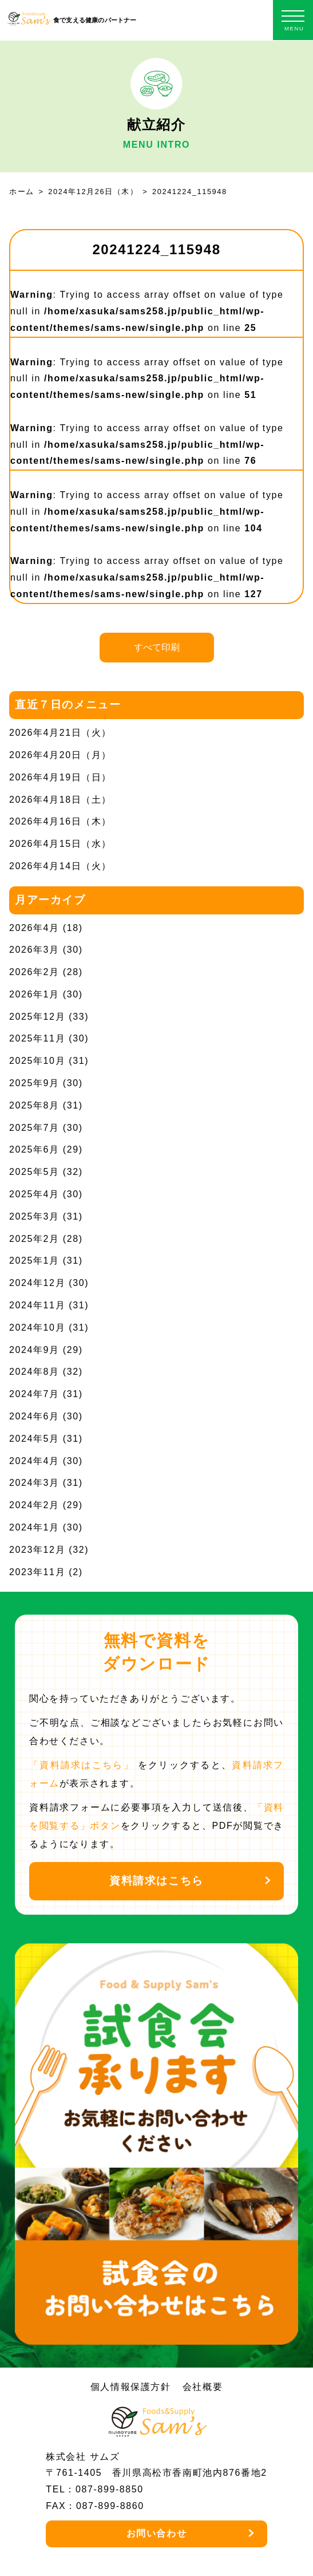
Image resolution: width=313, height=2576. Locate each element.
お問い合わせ (156, 2533)
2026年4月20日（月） (60, 755)
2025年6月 (34, 1149)
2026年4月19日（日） (60, 777)
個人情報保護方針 (130, 2387)
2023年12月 (37, 1550)
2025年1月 (34, 1260)
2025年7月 (34, 1128)
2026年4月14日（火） (60, 866)
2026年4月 (34, 928)
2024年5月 (34, 1438)
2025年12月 (37, 1016)
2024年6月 (34, 1416)
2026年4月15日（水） (60, 844)
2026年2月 (34, 972)
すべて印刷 (157, 647)
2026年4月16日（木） (60, 821)
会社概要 (203, 2387)
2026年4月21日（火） (60, 732)
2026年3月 (34, 949)
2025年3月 (34, 1216)
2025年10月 (37, 1061)
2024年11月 (37, 1305)
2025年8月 (34, 1105)
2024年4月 (34, 1461)
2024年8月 (34, 1371)
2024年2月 (34, 1505)
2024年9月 (34, 1350)
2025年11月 (37, 1038)
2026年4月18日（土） (60, 799)
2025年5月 (34, 1172)
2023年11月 (37, 1572)
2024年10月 (37, 1327)
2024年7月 (34, 1394)
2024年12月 (37, 1283)
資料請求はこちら (156, 1881)
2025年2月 (34, 1239)
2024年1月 (34, 1527)
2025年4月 (34, 1194)
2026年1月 (34, 994)
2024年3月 (34, 1483)
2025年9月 (34, 1083)
